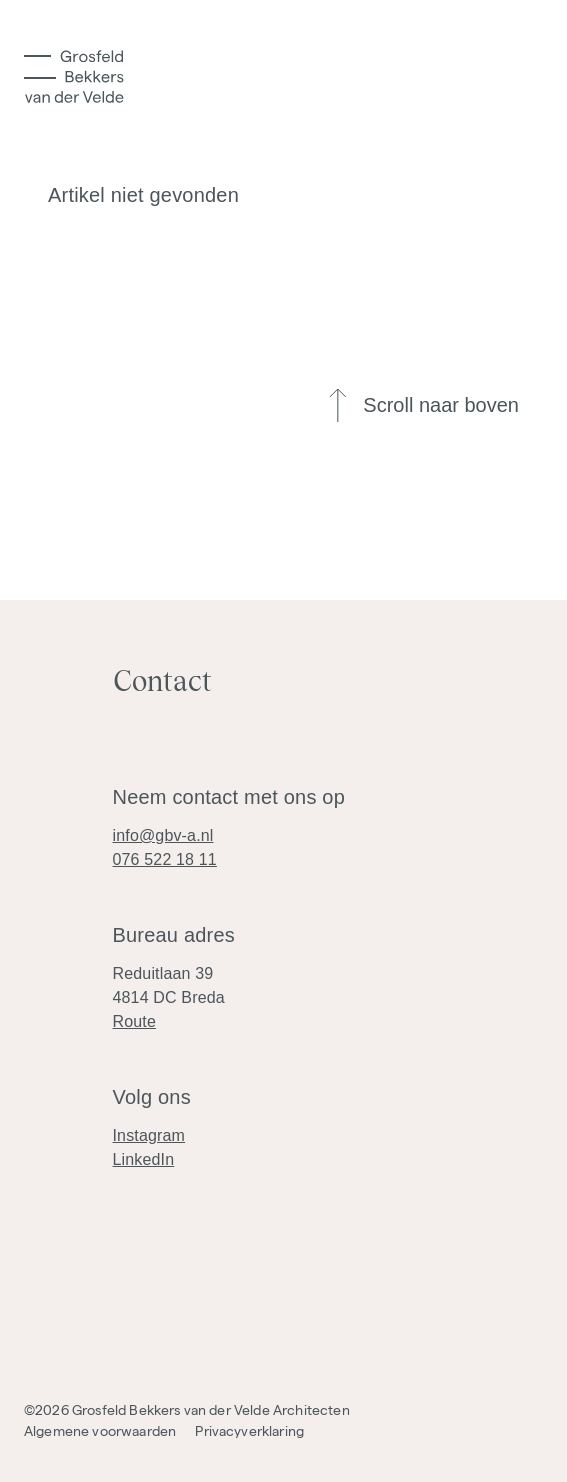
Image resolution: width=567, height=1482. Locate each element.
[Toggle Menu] (40, 67)
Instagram (149, 1135)
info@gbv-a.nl (163, 835)
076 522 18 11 (165, 859)
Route (135, 1021)
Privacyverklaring (249, 1431)
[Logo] (74, 76)
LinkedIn (144, 1159)
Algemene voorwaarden (100, 1431)
